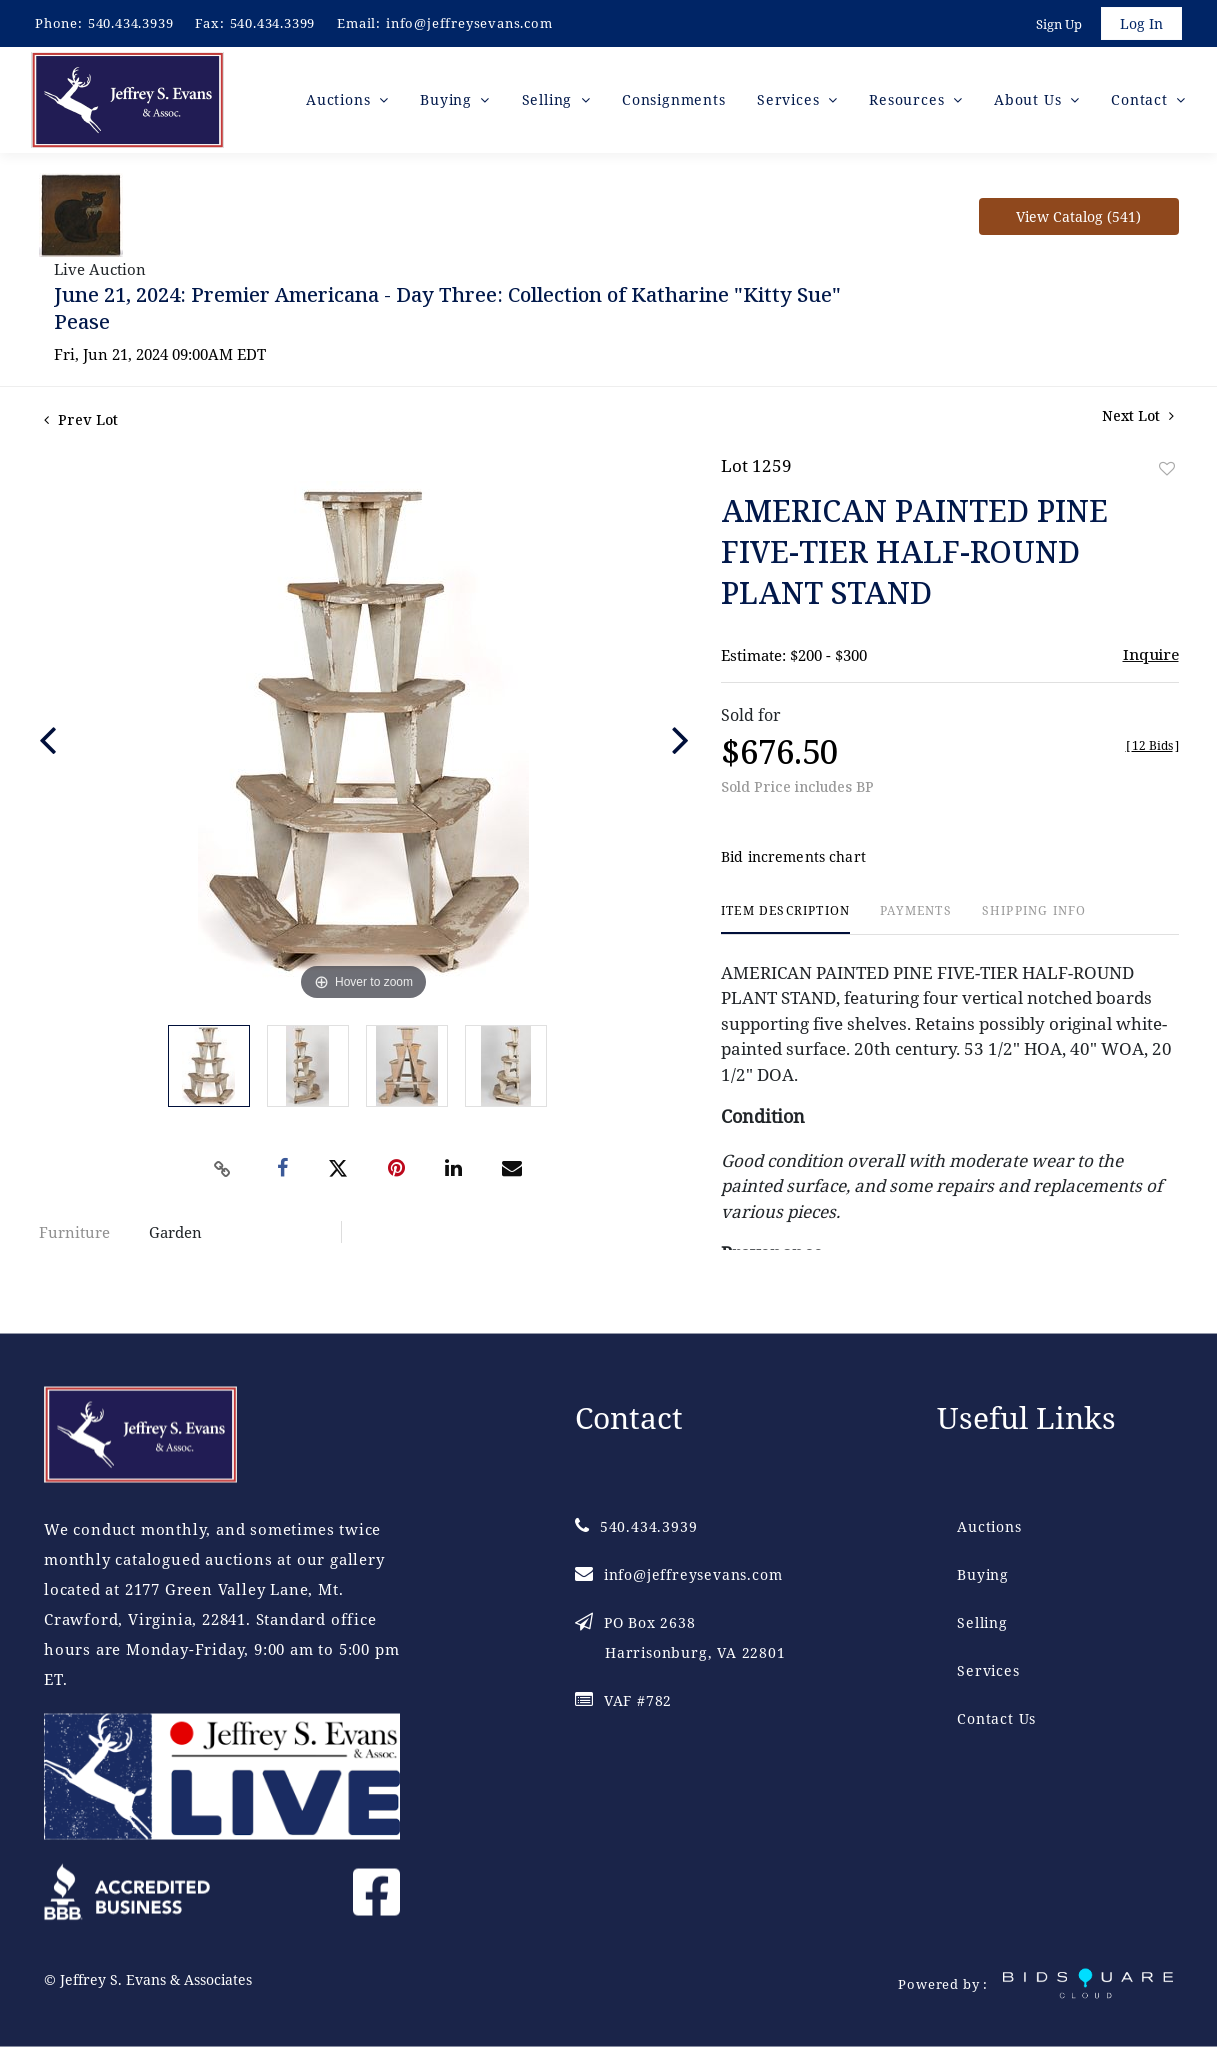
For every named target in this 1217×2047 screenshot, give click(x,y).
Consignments (674, 99)
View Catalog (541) (1078, 216)
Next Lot (1138, 415)
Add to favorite (1167, 468)
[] (1152, 745)
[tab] (785, 919)
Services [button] (790, 99)
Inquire (1151, 654)
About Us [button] (1030, 99)
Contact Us (996, 1718)
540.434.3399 (273, 23)
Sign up (1059, 24)
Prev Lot (81, 419)
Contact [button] (1141, 99)
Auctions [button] (340, 99)
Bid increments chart (793, 857)
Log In (1141, 23)
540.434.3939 (131, 23)
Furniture (74, 1232)
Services (988, 1670)
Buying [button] (448, 99)
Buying (983, 1574)
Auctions (989, 1526)
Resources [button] (909, 99)
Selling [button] (549, 99)
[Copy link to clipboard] (222, 1169)
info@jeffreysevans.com (469, 23)
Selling (982, 1622)
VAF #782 (623, 1700)
